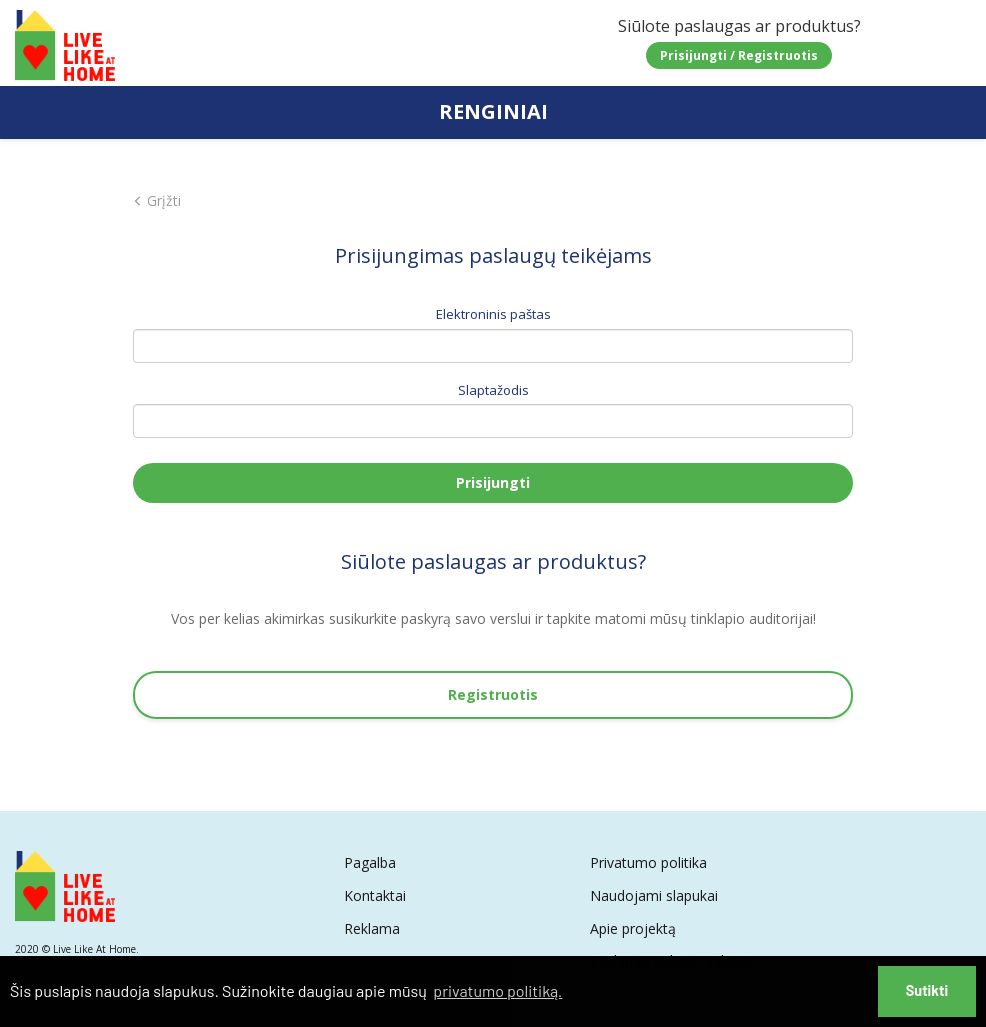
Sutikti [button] (927, 990)
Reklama (372, 928)
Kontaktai (375, 895)
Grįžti (157, 200)
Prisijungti (493, 482)
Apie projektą (633, 928)
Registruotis (493, 694)
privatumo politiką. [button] (497, 990)
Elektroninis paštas (493, 314)
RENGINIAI (493, 111)
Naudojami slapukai (654, 895)
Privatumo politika (648, 862)
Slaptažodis (493, 390)
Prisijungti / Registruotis (739, 55)
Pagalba (370, 862)
